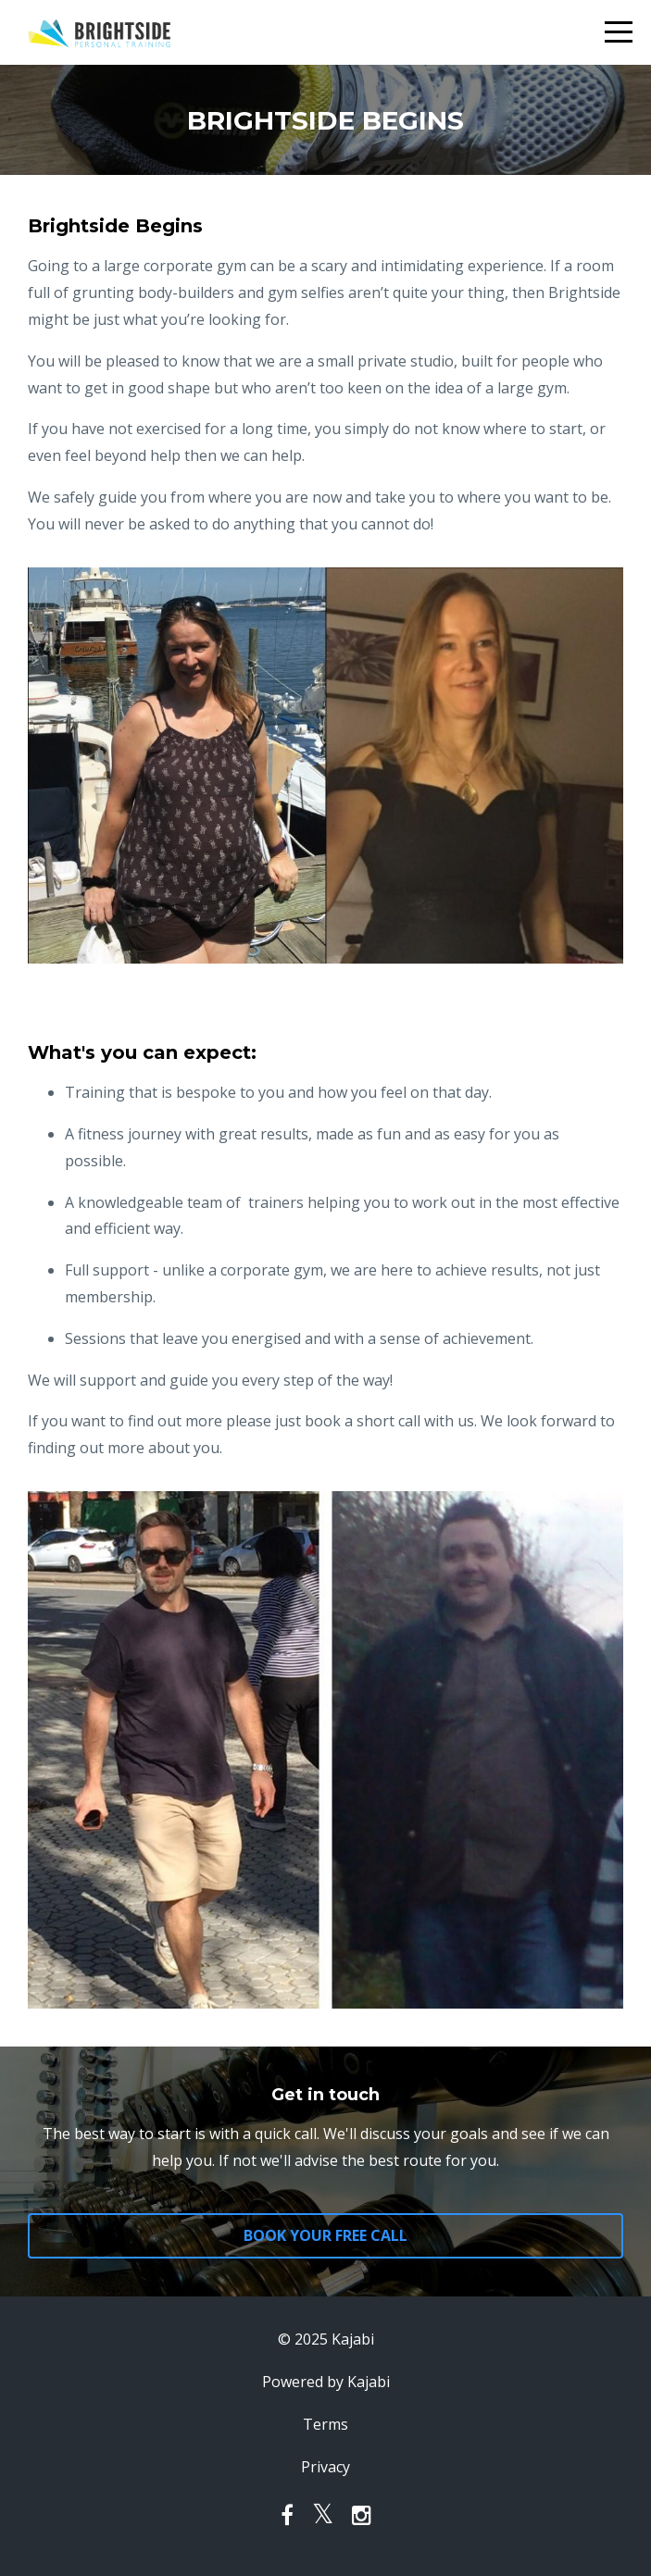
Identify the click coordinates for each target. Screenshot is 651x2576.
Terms (325, 2424)
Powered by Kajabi (326, 2381)
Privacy (325, 2467)
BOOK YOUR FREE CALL (325, 2235)
